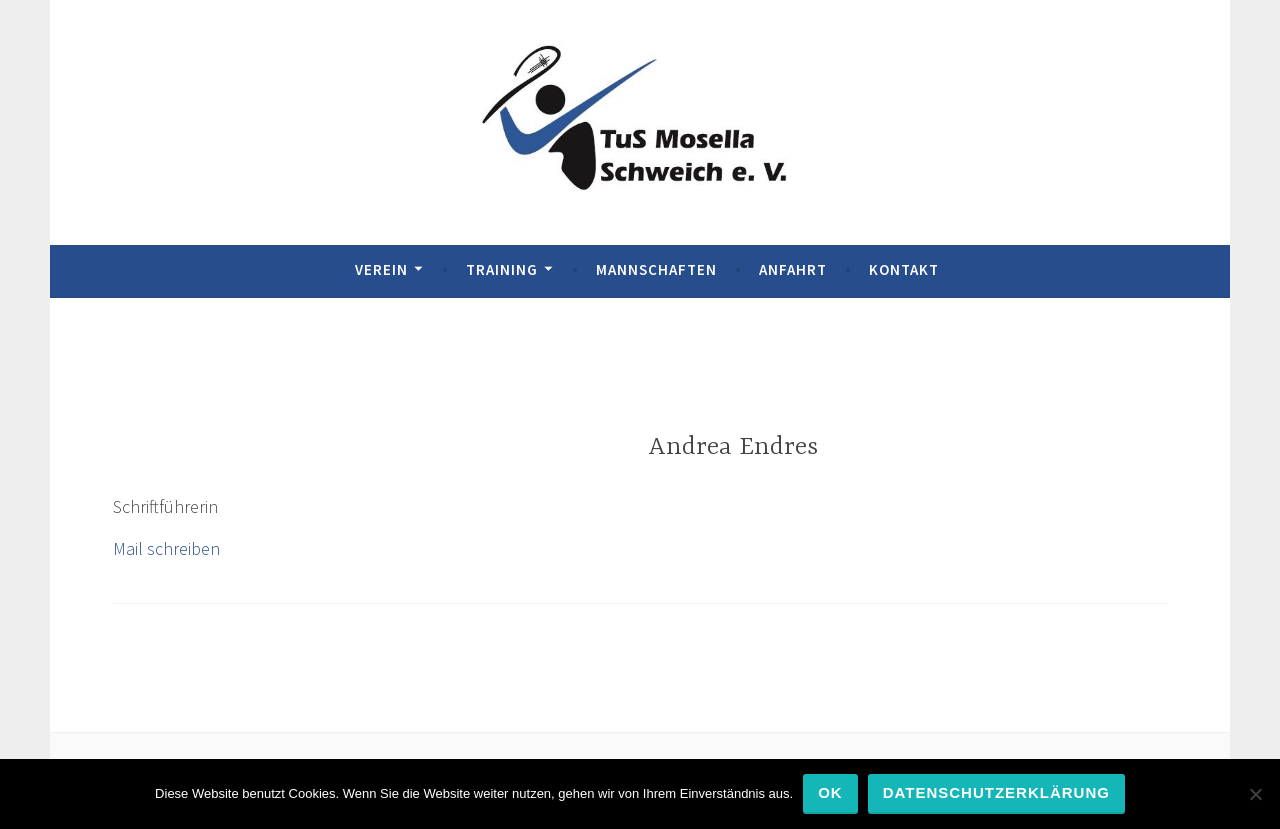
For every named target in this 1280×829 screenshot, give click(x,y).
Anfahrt (793, 269)
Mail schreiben (166, 548)
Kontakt (904, 269)
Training (502, 269)
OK (830, 792)
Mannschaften (656, 269)
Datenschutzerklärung (996, 792)
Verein (381, 269)
